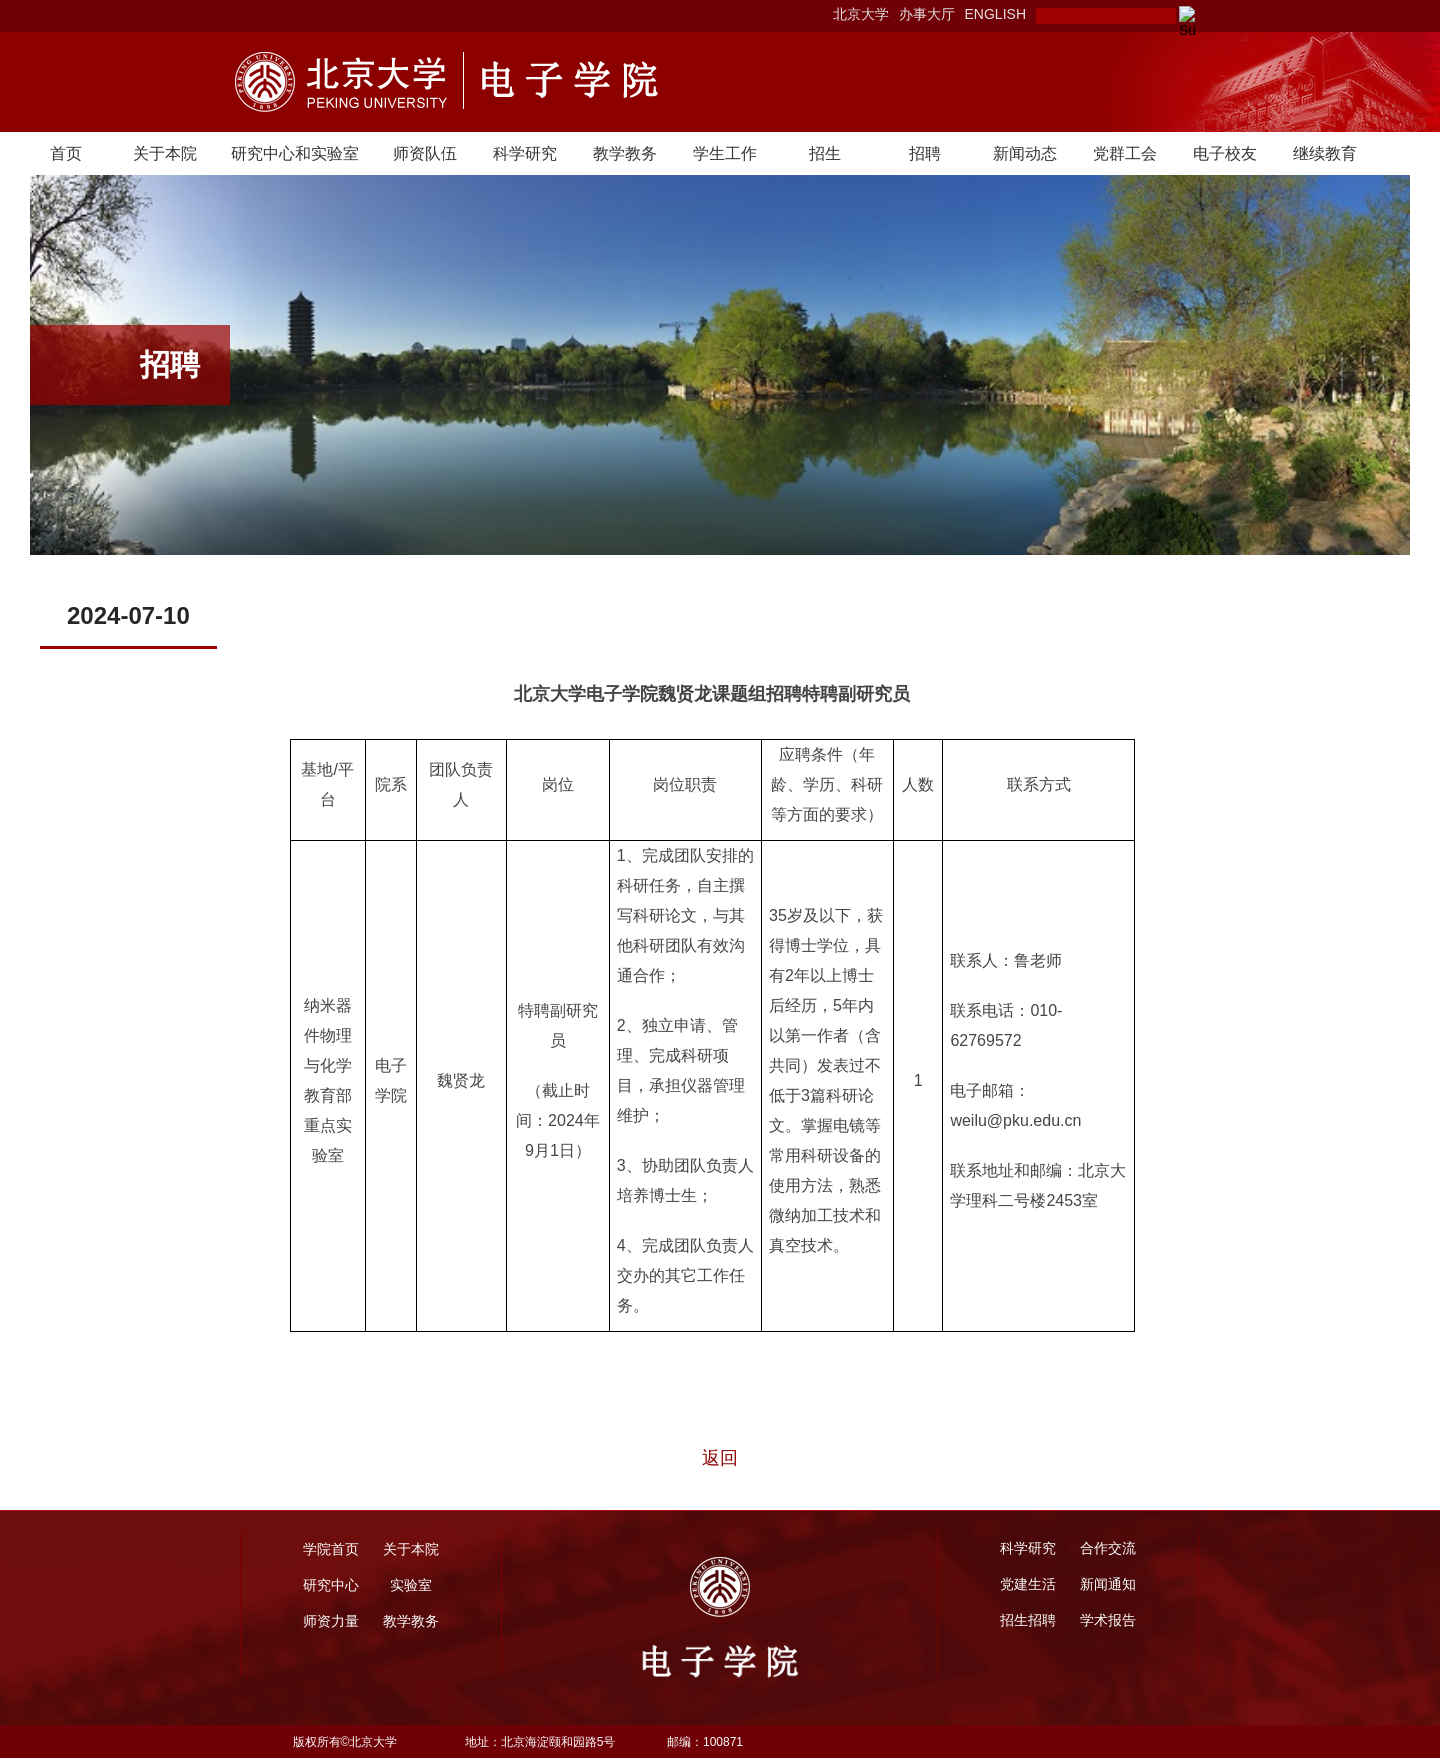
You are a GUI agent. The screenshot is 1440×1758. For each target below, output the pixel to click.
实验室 (411, 1585)
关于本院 (165, 153)
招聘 (925, 153)
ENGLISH (995, 14)
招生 (825, 153)
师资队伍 (425, 153)
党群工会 (1125, 153)
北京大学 (861, 14)
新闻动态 (1025, 153)
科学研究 (525, 153)
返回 (720, 1458)
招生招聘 (1028, 1620)
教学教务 (625, 153)
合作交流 (1108, 1548)
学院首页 (331, 1549)
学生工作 (725, 153)
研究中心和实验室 (295, 153)
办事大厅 (927, 14)
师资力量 (331, 1621)
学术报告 (1108, 1620)
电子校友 (1225, 153)
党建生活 (1028, 1584)
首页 (66, 153)
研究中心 (331, 1585)
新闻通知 (1108, 1584)
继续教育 (1325, 153)
